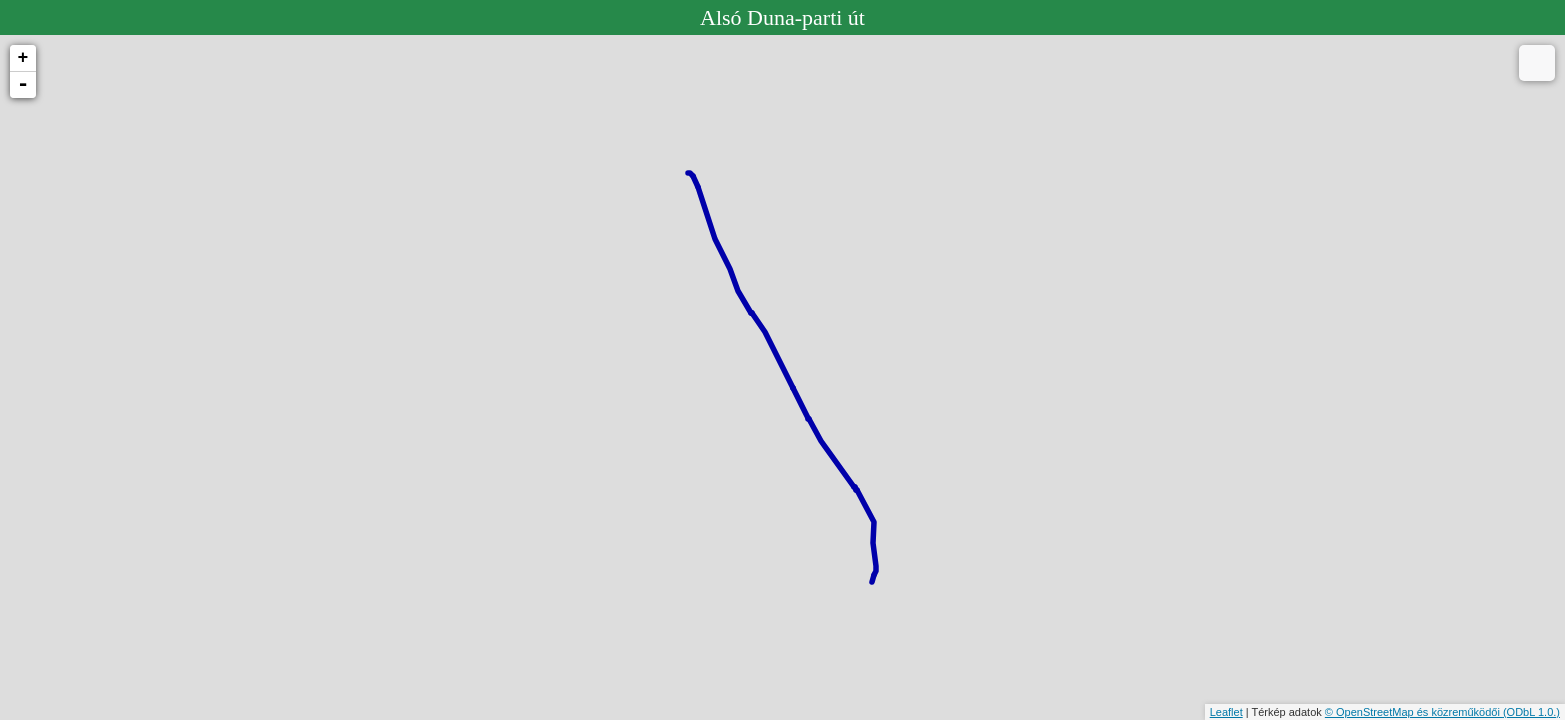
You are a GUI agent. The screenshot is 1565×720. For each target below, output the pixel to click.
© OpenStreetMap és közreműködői (1414, 712)
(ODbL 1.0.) (1531, 712)
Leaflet (1226, 712)
